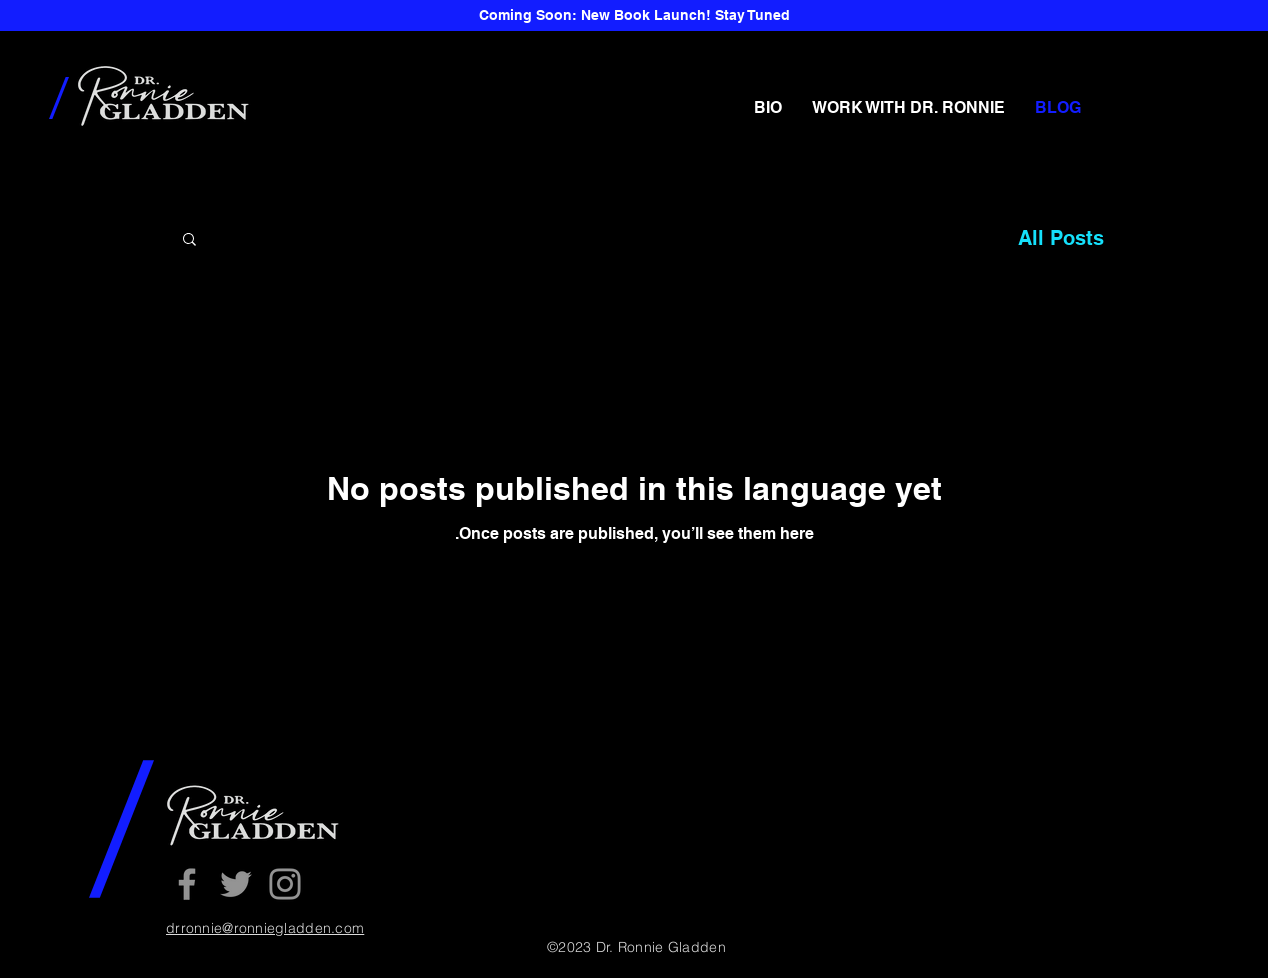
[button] (189, 240)
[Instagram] (285, 884)
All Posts (1061, 238)
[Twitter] (236, 884)
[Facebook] (187, 884)
